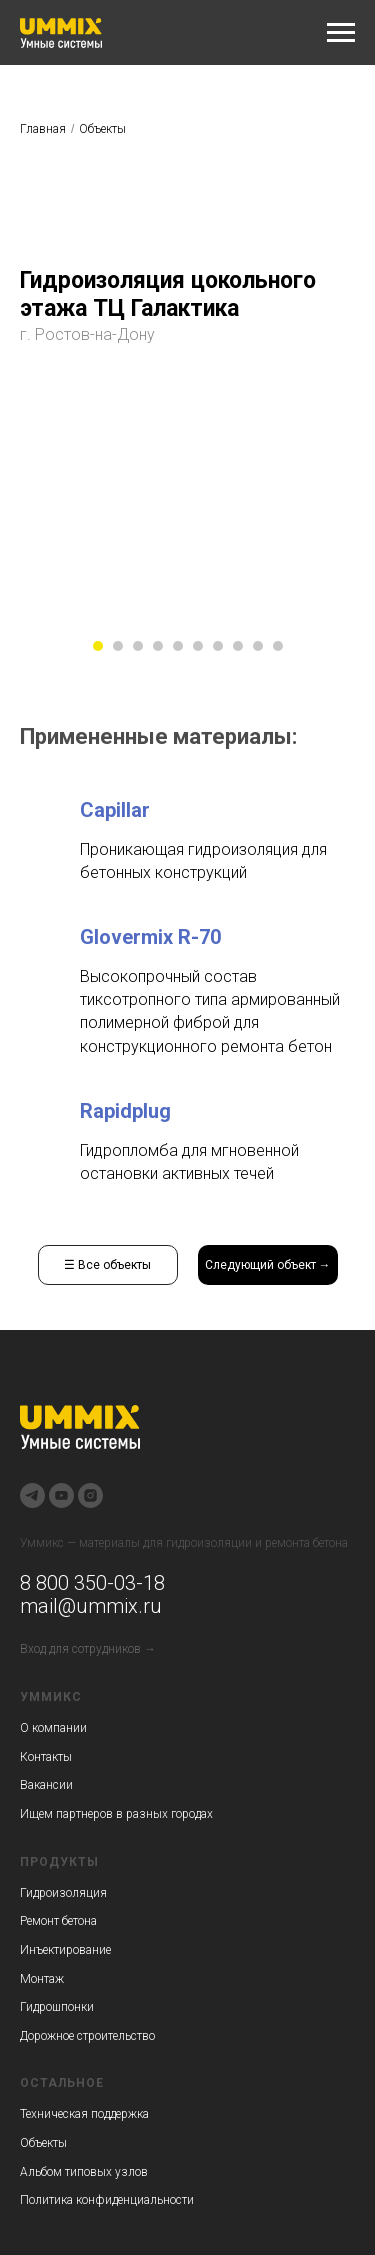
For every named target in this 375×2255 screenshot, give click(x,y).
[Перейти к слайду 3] (138, 646)
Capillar (115, 810)
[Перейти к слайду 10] (278, 646)
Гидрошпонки (57, 2007)
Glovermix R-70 (150, 937)
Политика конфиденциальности (107, 2200)
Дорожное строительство (87, 2036)
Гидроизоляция (63, 1893)
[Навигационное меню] (341, 33)
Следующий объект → (268, 1265)
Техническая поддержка (84, 2114)
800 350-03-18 (98, 1583)
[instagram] (90, 1495)
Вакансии (46, 1785)
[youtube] (61, 1495)
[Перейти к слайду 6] (198, 646)
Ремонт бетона (58, 1921)
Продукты (59, 1862)
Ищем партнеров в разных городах (116, 1814)
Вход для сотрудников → (88, 1649)
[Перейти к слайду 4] (158, 646)
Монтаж (42, 1979)
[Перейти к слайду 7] (218, 646)
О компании (53, 1728)
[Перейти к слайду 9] (258, 646)
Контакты (46, 1757)
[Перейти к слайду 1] (98, 646)
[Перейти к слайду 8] (238, 646)
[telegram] (32, 1495)
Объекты (102, 129)
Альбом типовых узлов (84, 2172)
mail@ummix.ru (91, 1606)
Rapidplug (125, 1111)
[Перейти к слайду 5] (178, 646)
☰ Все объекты (107, 1265)
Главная (43, 129)
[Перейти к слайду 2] (118, 646)
